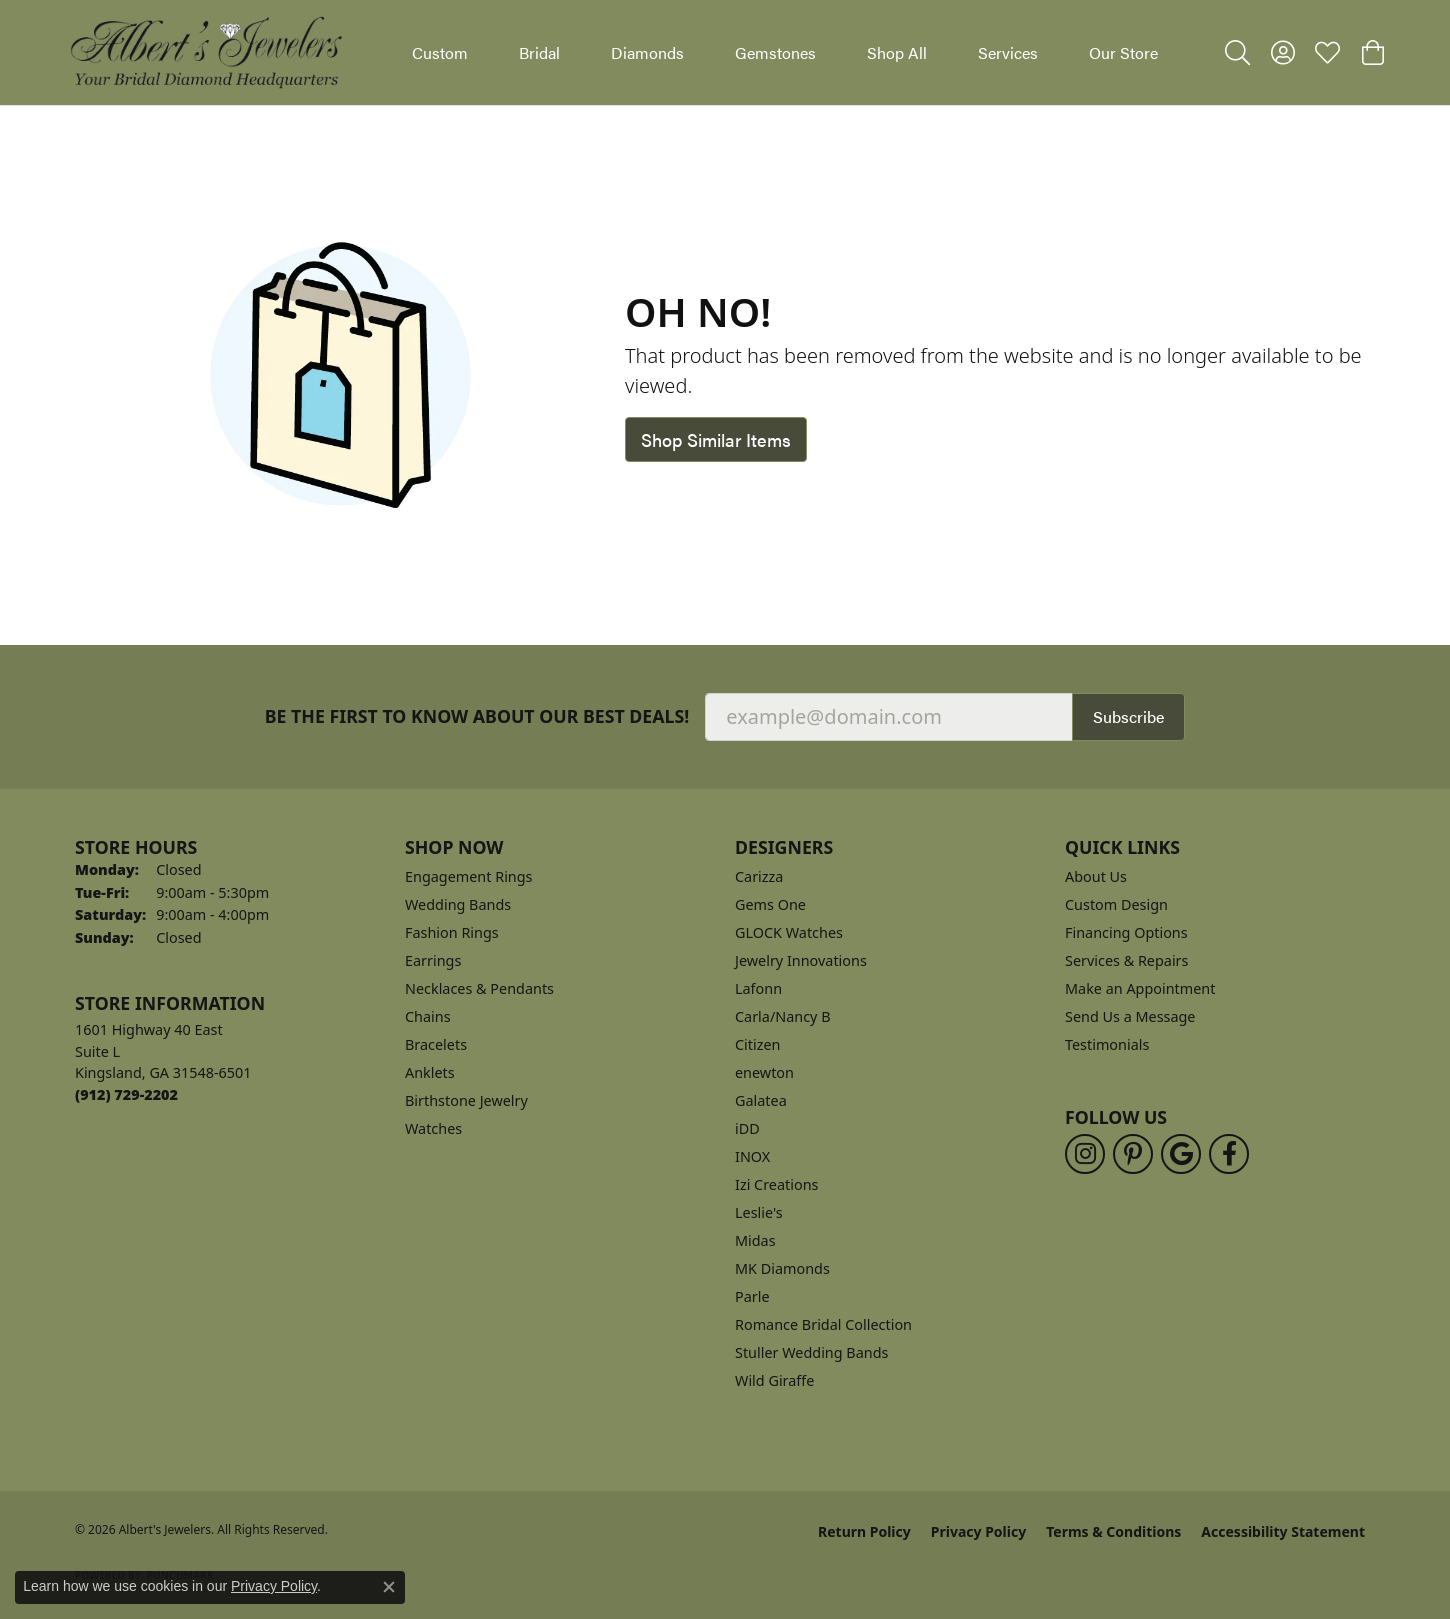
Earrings (433, 960)
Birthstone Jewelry (466, 1100)
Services (1008, 52)
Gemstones (775, 52)
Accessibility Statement (1283, 1531)
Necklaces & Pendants (479, 988)
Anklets (430, 1072)
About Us (1096, 876)
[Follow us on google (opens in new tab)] (1181, 1154)
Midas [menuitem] (755, 1240)
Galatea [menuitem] (761, 1100)
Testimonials (1107, 1044)
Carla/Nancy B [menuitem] (783, 1016)
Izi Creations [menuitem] (776, 1184)
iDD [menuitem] (747, 1128)
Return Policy (864, 1531)
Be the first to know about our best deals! (477, 716)
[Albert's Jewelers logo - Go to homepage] (205, 52)
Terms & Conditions (1113, 1531)
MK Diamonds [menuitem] (782, 1268)
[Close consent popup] (389, 1587)
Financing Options (1126, 932)
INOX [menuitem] (752, 1156)
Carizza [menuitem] (759, 876)
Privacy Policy (978, 1531)
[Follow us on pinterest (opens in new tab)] (1133, 1154)
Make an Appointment (1140, 988)
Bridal (539, 52)
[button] (1237, 53)
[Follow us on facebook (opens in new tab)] (1229, 1154)
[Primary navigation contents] (785, 52)
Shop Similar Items (716, 439)
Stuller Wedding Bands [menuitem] (811, 1352)
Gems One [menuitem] (770, 904)
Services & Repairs (1126, 960)
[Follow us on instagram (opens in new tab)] (1085, 1154)
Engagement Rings (469, 876)
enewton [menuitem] (764, 1072)
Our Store (1123, 52)
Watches (433, 1128)
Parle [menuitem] (752, 1296)
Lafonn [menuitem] (758, 988)
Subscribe (1128, 716)
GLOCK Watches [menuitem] (789, 932)
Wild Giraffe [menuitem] (774, 1380)
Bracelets (436, 1044)
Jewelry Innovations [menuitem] (801, 960)
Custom (440, 52)
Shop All (897, 52)
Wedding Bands (458, 904)
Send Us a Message (1130, 1016)
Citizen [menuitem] (758, 1044)
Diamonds (647, 52)
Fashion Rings (452, 932)
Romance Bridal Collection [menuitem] (823, 1324)
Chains (428, 1016)
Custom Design (1116, 904)
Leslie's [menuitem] (759, 1212)
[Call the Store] (126, 1094)
